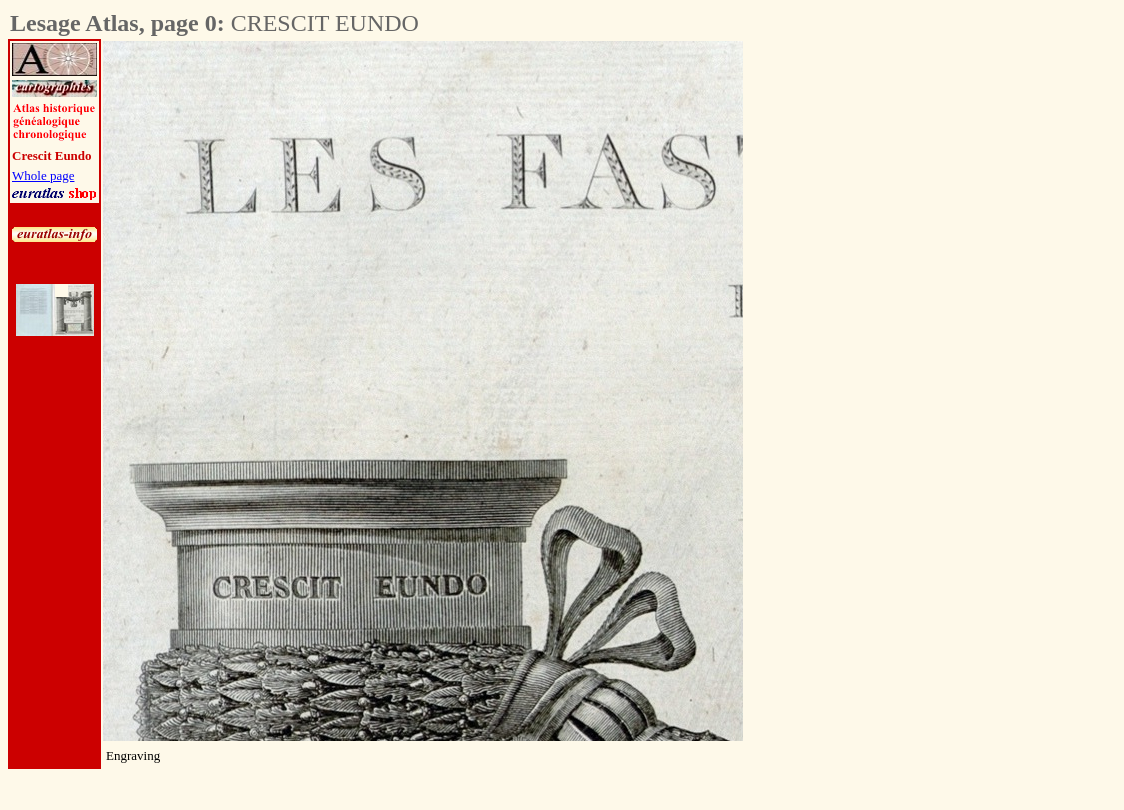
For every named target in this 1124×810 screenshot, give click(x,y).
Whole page (43, 175)
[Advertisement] (854, 341)
